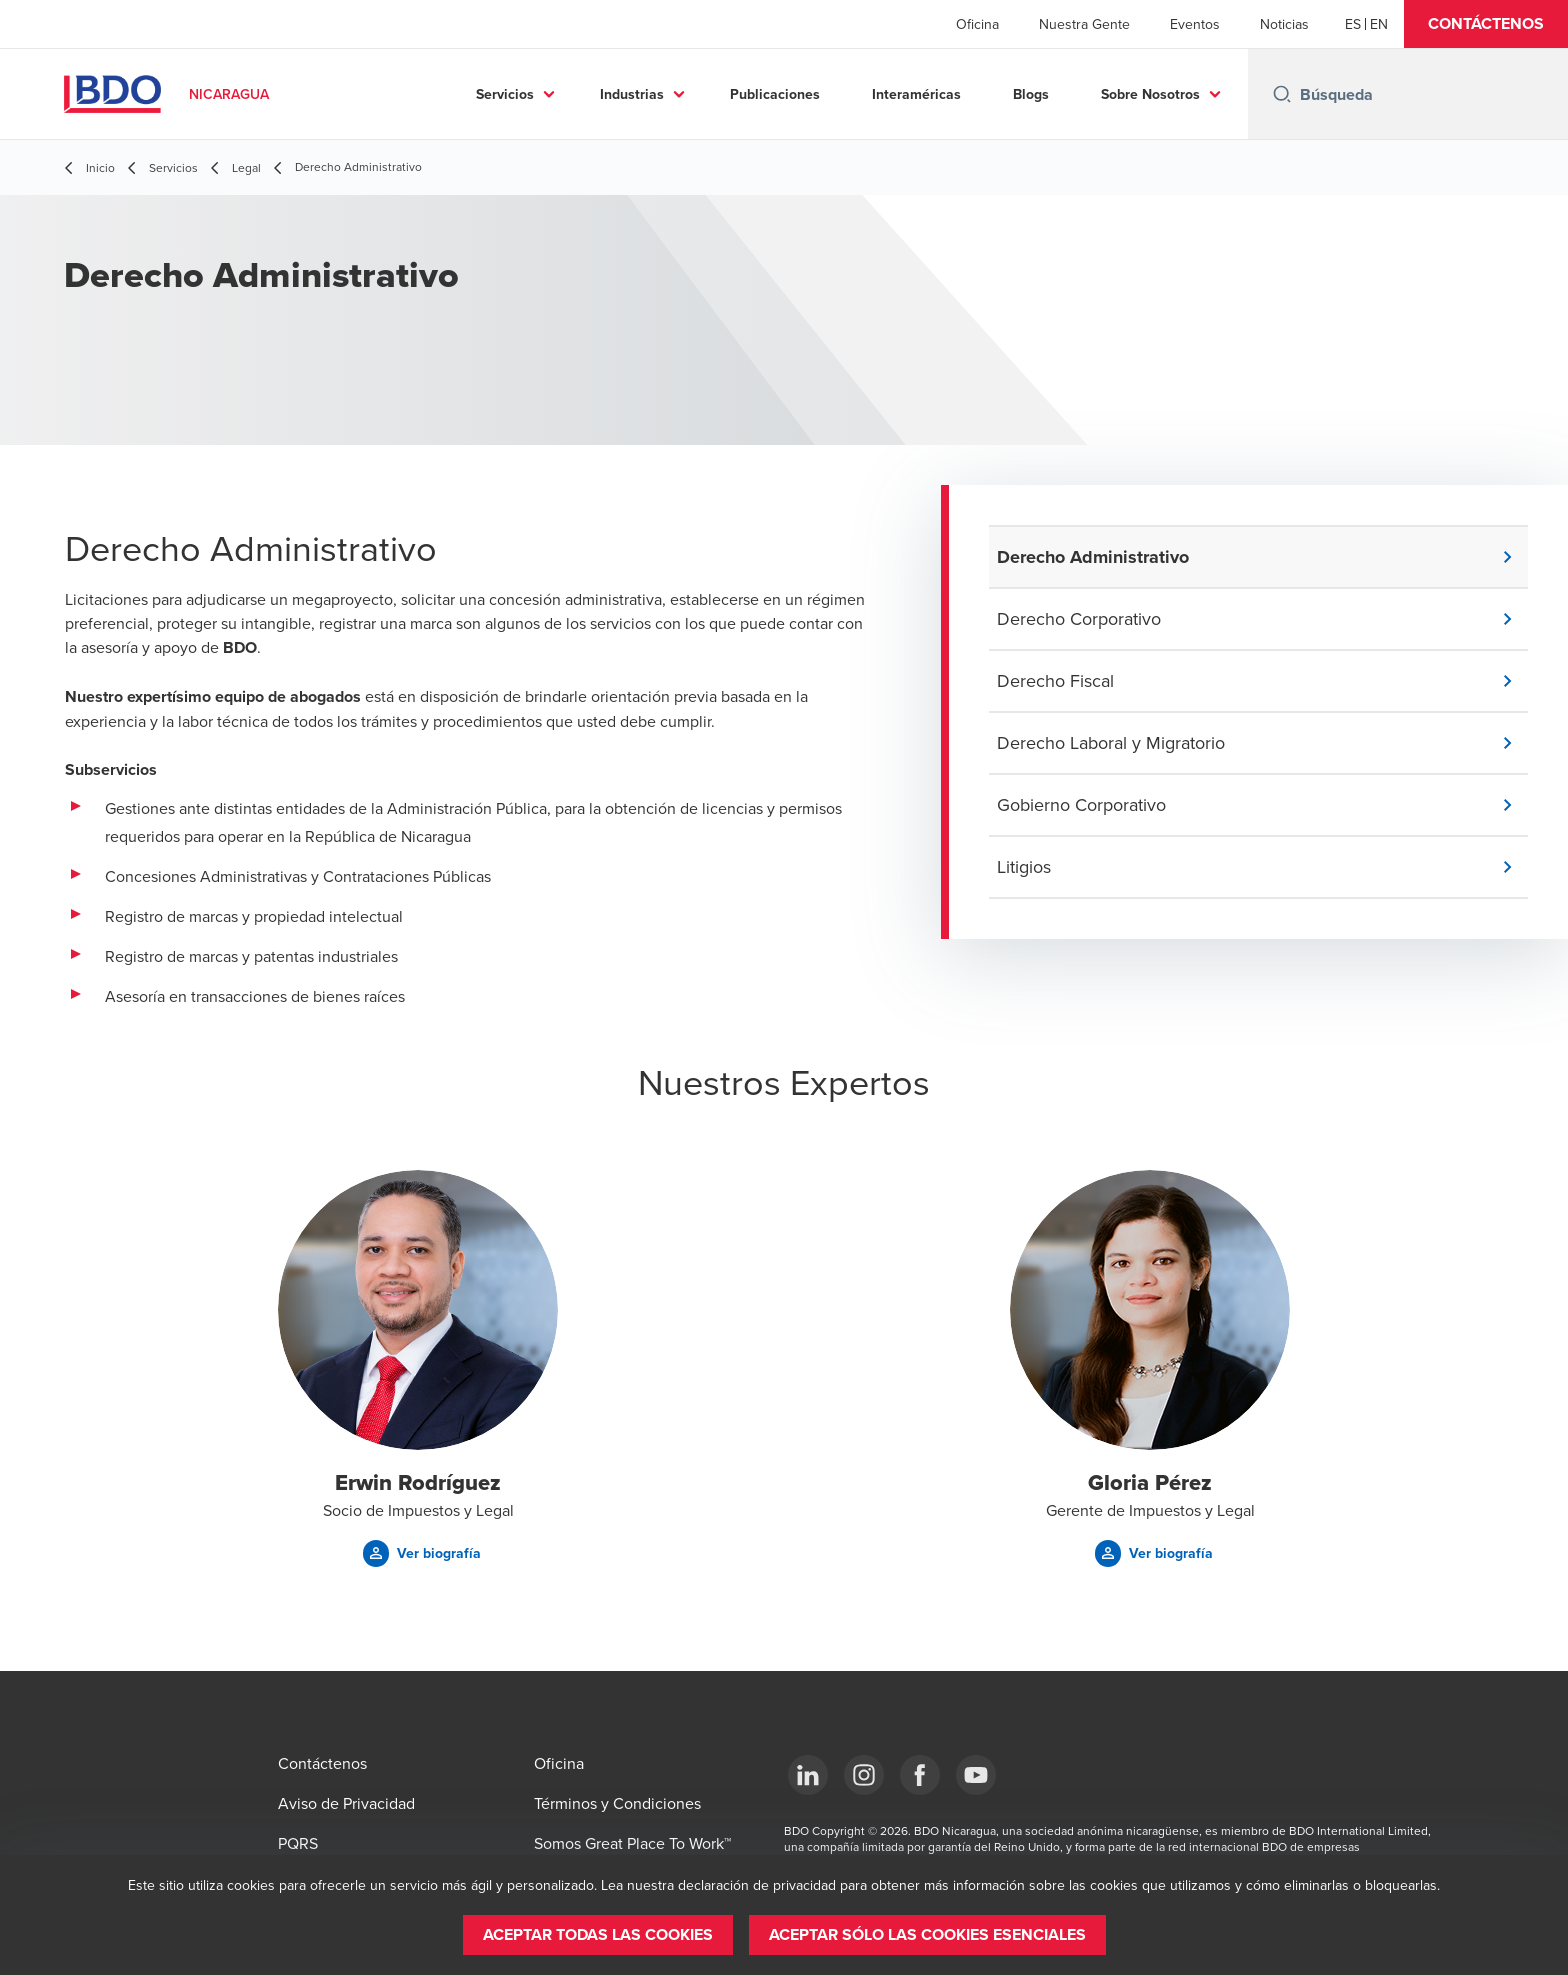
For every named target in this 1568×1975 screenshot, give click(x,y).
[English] (1379, 24)
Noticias (1284, 24)
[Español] (1353, 24)
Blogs (1031, 94)
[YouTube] (976, 1775)
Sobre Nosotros (1150, 94)
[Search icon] (1282, 94)
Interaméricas (916, 94)
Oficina (977, 24)
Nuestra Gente (1084, 24)
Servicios (505, 94)
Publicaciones (775, 94)
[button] (1486, 24)
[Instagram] (864, 1775)
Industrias (632, 94)
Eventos (1195, 24)
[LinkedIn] (808, 1775)
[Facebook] (920, 1775)
